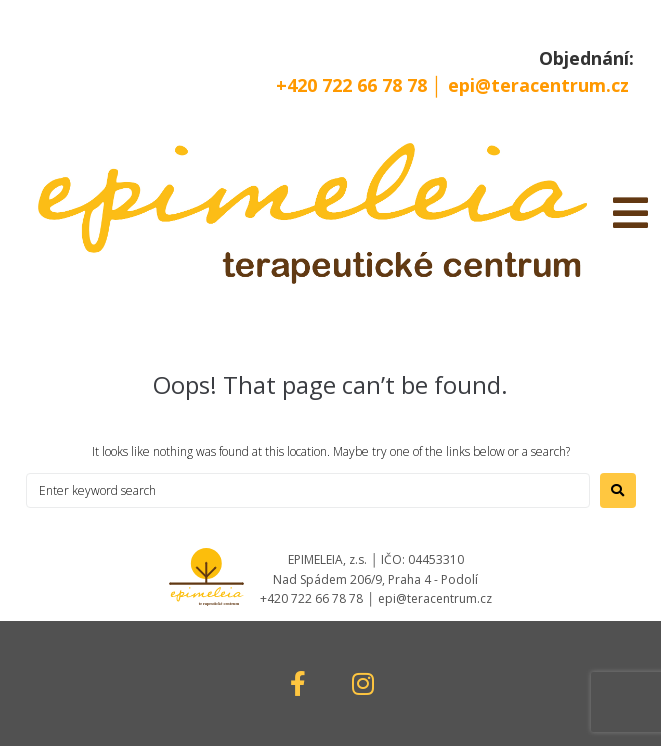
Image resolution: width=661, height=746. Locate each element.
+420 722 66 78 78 (354, 85)
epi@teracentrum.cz (538, 85)
